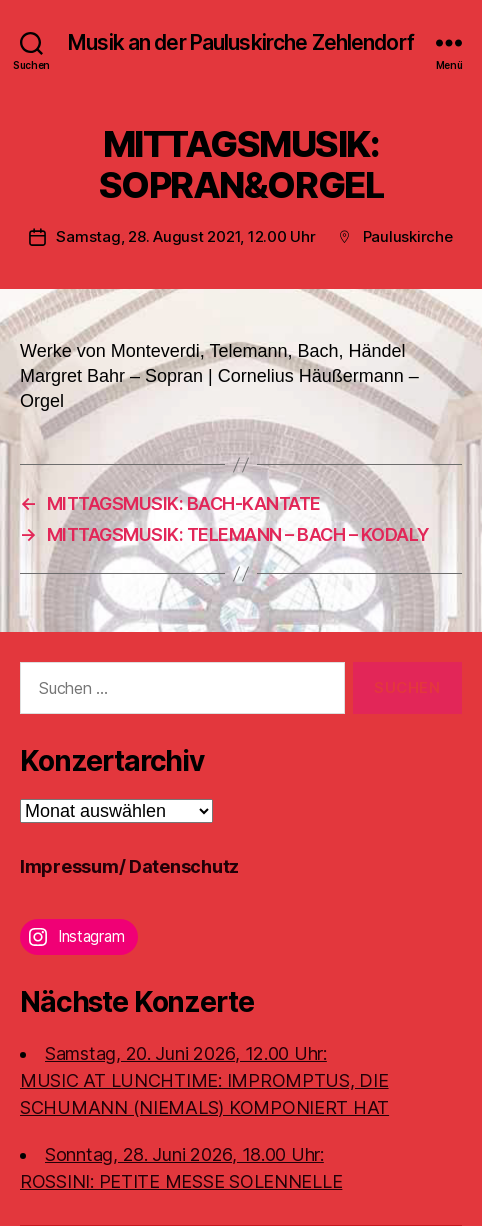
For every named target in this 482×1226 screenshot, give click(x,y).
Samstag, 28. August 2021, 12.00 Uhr (185, 236)
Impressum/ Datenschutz (129, 866)
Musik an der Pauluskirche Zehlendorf (241, 42)
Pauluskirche (408, 236)
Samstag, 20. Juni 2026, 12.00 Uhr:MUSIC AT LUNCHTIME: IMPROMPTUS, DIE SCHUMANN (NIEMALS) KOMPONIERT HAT (204, 1080)
